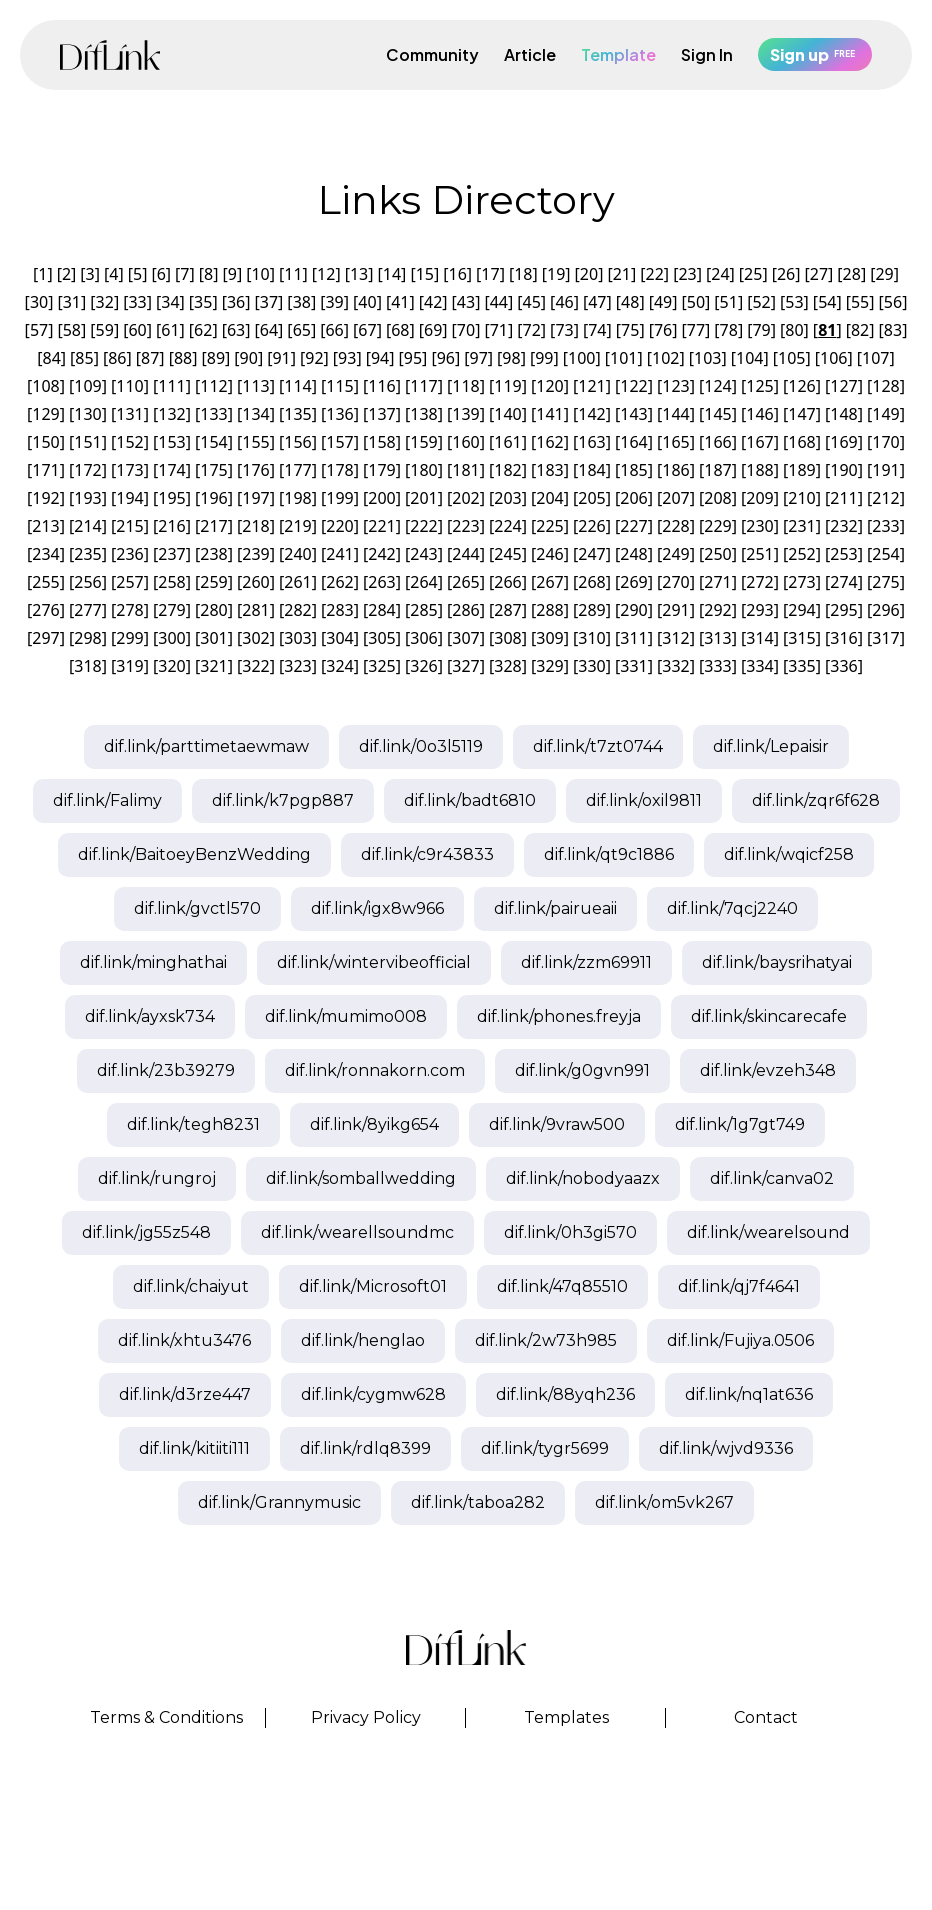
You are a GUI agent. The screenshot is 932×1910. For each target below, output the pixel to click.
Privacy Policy (366, 1717)
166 (717, 442)
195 (171, 498)
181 (465, 470)
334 (759, 666)
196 (213, 498)
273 (801, 582)
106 (833, 358)
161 (507, 442)
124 (717, 386)
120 (549, 386)
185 (633, 470)
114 (297, 386)
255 (45, 582)
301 (213, 638)
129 (45, 414)
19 (556, 274)
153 (171, 442)
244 (465, 554)
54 (827, 302)
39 (334, 302)
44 (499, 302)
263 (381, 582)
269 (633, 582)
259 (213, 582)
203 (507, 498)
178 (339, 470)
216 (171, 526)
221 (381, 526)
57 (39, 330)
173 (129, 470)
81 (827, 330)
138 (423, 414)
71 (499, 330)
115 (339, 386)
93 (347, 358)
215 (129, 526)
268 (591, 582)
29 (884, 274)
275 (885, 582)
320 (171, 666)
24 (720, 274)
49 (663, 302)
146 (759, 414)
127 (843, 386)
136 (339, 414)
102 (665, 358)
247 (591, 554)
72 (532, 330)
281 (255, 610)
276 (45, 610)
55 (860, 302)
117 (423, 386)
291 (675, 610)
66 (334, 330)
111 (171, 386)
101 (623, 358)
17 (490, 274)
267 (549, 582)
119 (507, 386)
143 (633, 414)
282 (297, 610)
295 (843, 610)
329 (549, 666)
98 (511, 358)
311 (633, 638)
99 (544, 358)
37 (269, 302)
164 (633, 442)
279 (171, 610)
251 (759, 554)
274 (843, 582)
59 (105, 330)
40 (367, 302)
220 (339, 526)
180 (423, 470)
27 (819, 274)
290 (633, 610)
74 (597, 330)
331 (633, 666)
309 (549, 638)
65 (302, 330)
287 (507, 610)
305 (381, 638)
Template (618, 54)
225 (549, 526)
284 (381, 610)
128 (885, 386)
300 (171, 638)
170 (885, 442)
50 (696, 302)
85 (84, 358)
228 (675, 526)
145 (717, 414)
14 (392, 274)
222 (423, 526)
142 (591, 414)
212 (885, 498)
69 (433, 330)
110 (129, 386)
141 (549, 414)
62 (203, 330)
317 (885, 638)
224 (507, 526)
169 (843, 442)
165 (675, 442)
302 (255, 638)
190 (843, 470)
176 (255, 470)
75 (630, 330)
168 (801, 442)
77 (696, 330)
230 (759, 526)
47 (597, 302)
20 (589, 274)
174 (171, 470)
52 (761, 302)
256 (87, 582)
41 (400, 302)
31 (72, 302)
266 (507, 582)
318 (87, 666)
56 (893, 302)
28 (852, 274)
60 (137, 330)
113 (255, 386)
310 (591, 638)
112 (213, 386)
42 (433, 302)
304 (339, 638)
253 (843, 554)
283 (339, 610)
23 (687, 274)
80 (794, 330)
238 (213, 554)
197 (255, 498)
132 (171, 414)
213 (45, 526)
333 (717, 666)
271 (717, 582)
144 (675, 414)
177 (297, 470)
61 (170, 330)
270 (675, 582)
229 (717, 526)
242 (381, 554)
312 (675, 638)
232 (843, 526)
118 (465, 386)
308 (507, 638)
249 (675, 554)
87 (150, 358)
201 (423, 498)
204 (549, 498)
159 (423, 442)
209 (759, 498)
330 (591, 666)
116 (381, 386)
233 (885, 526)
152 (129, 442)
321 (213, 666)
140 (507, 414)
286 (465, 610)
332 (675, 666)
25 (753, 274)
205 (591, 498)
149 (885, 414)
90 (249, 358)
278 (129, 610)
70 (466, 330)
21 (622, 274)
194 (129, 498)
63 (236, 330)
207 (675, 498)
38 (302, 302)
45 (532, 302)
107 (875, 358)
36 (236, 302)
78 (729, 330)
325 (381, 666)
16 (457, 274)
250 (717, 554)
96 (446, 358)
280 (213, 610)
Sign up (815, 54)
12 (326, 274)
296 (885, 610)
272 (759, 582)
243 (423, 554)
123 (675, 386)
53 (794, 302)
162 (549, 442)
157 (339, 442)
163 (591, 442)
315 (801, 638)
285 (423, 610)
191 (885, 470)
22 (655, 274)
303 (297, 638)
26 (786, 274)
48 (630, 302)
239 (255, 554)
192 (45, 498)
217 (213, 526)
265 (465, 582)
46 (564, 302)
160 (465, 442)
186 (675, 470)
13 (359, 274)
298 (87, 638)
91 (281, 358)
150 (45, 442)
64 (269, 330)
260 (255, 582)
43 (466, 302)
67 (367, 330)
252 (801, 554)
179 (381, 470)
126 (801, 386)
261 (297, 582)
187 (717, 470)
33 (137, 302)
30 (39, 302)
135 (297, 414)
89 (216, 358)
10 (260, 274)
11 (293, 274)
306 (423, 638)
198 (297, 498)
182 (507, 470)
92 (314, 358)
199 (339, 498)
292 (717, 610)
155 (255, 442)
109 (87, 386)
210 (801, 498)
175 (213, 470)
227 (633, 526)
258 (171, 582)
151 (87, 442)
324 (339, 666)
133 (213, 414)
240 (297, 554)
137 (381, 414)
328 (507, 666)
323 (297, 666)
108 (45, 386)
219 (297, 526)
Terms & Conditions (166, 1717)
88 (183, 358)
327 (465, 666)
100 (581, 358)
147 (801, 414)
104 (749, 358)
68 (400, 330)
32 (105, 302)
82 (860, 330)
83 (893, 330)
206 (633, 498)
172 (87, 470)
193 (87, 498)
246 (549, 554)
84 (52, 358)
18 (523, 274)
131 (129, 414)
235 (87, 554)
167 (759, 442)
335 (801, 666)
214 (87, 526)
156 (297, 442)
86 (117, 358)
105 (791, 358)
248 (633, 554)
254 (885, 554)
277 (87, 610)
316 (843, 638)
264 (423, 582)
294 (801, 610)
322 (255, 666)
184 (591, 470)
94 (380, 358)
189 (801, 470)
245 (507, 554)
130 (87, 414)
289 (591, 610)
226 (591, 526)
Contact (766, 1717)
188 (759, 470)
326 (423, 666)
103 (707, 358)
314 (759, 638)
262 (339, 582)
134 (255, 414)
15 (425, 274)
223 (465, 526)
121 (591, 386)
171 (45, 470)
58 (72, 330)
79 (761, 330)
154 (213, 442)
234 (45, 554)
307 (465, 638)
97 (478, 358)
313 (717, 638)
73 (564, 330)
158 (381, 442)
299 (129, 638)
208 (717, 498)
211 (843, 498)
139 (465, 414)
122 (633, 386)
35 (203, 302)
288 (549, 610)
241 (339, 554)
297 (45, 638)
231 (801, 526)
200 (381, 498)
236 (129, 554)
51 (729, 302)
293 (759, 610)
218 (255, 526)
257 (129, 582)
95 (413, 358)
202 (465, 498)
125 (759, 386)
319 (129, 666)
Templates (566, 1717)
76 (663, 330)
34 (170, 302)
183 (549, 470)
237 (171, 554)
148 (843, 414)
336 (843, 666)
